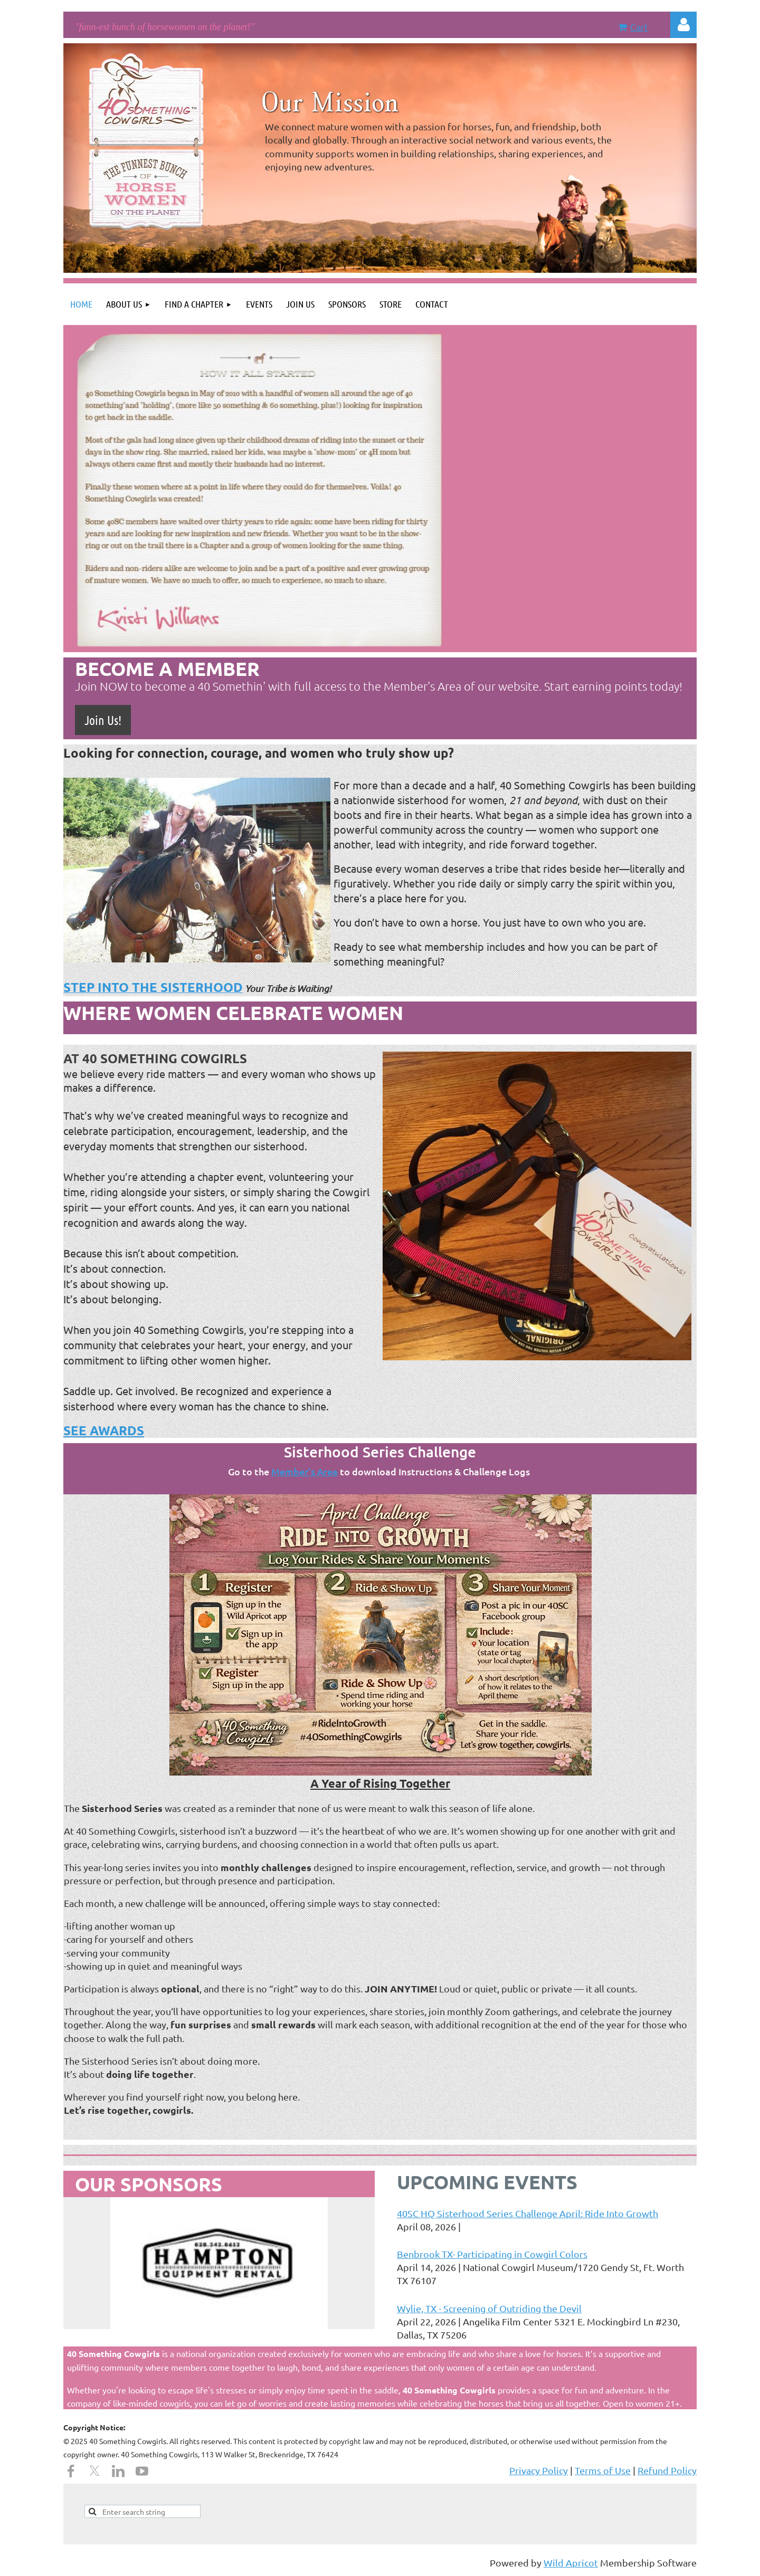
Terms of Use (603, 2470)
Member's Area (304, 1471)
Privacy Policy (538, 2470)
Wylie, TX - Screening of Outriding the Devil (489, 2308)
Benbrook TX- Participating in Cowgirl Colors (492, 2253)
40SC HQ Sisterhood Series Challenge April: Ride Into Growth (527, 2213)
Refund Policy (667, 2470)
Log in (683, 25)
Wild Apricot (571, 2562)
